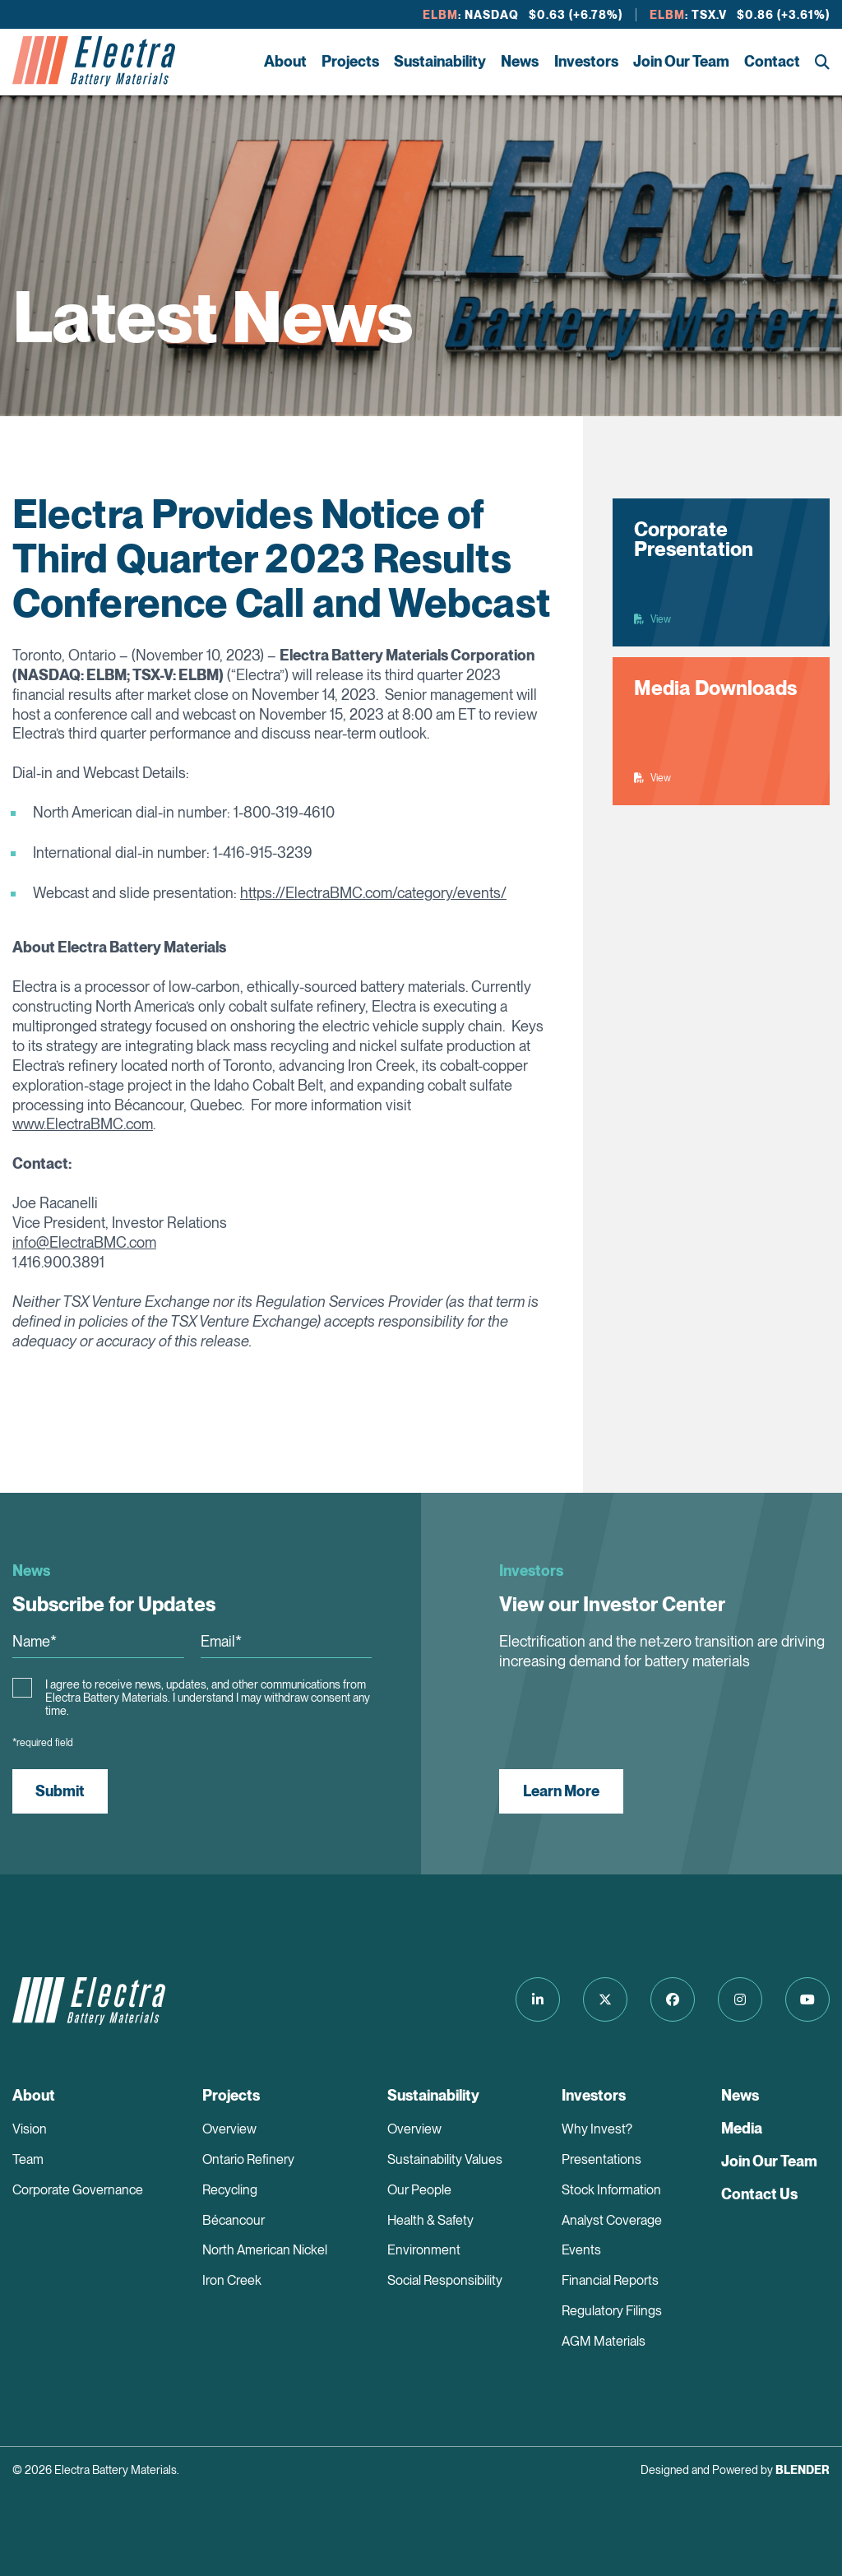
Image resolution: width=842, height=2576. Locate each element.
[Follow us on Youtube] (807, 1999)
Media (741, 2128)
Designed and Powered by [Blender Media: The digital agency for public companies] (735, 2469)
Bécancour (233, 2220)
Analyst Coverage (612, 2220)
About (285, 61)
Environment (423, 2250)
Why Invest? (597, 2129)
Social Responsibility (444, 2280)
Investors (586, 61)
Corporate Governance (77, 2190)
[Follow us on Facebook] (672, 1999)
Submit (60, 1791)
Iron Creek (231, 2280)
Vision (29, 2129)
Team (28, 2159)
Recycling (229, 2190)
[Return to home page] (93, 61)
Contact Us (759, 2194)
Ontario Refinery (248, 2159)
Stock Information (611, 2190)
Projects (350, 61)
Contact (772, 61)
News (520, 61)
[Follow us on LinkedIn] (538, 1999)
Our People (419, 2190)
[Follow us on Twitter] (605, 1999)
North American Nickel (264, 2250)
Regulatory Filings (612, 2311)
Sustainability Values (444, 2159)
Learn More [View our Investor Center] (561, 1791)
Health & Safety (430, 2220)
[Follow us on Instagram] (740, 1999)
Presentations (601, 2159)
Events (581, 2250)
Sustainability (440, 61)
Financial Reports (610, 2280)
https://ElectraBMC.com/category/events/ (373, 892)
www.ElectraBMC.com (82, 1124)
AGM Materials (603, 2341)
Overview (229, 2129)
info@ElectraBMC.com (84, 1242)
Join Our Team (681, 61)
